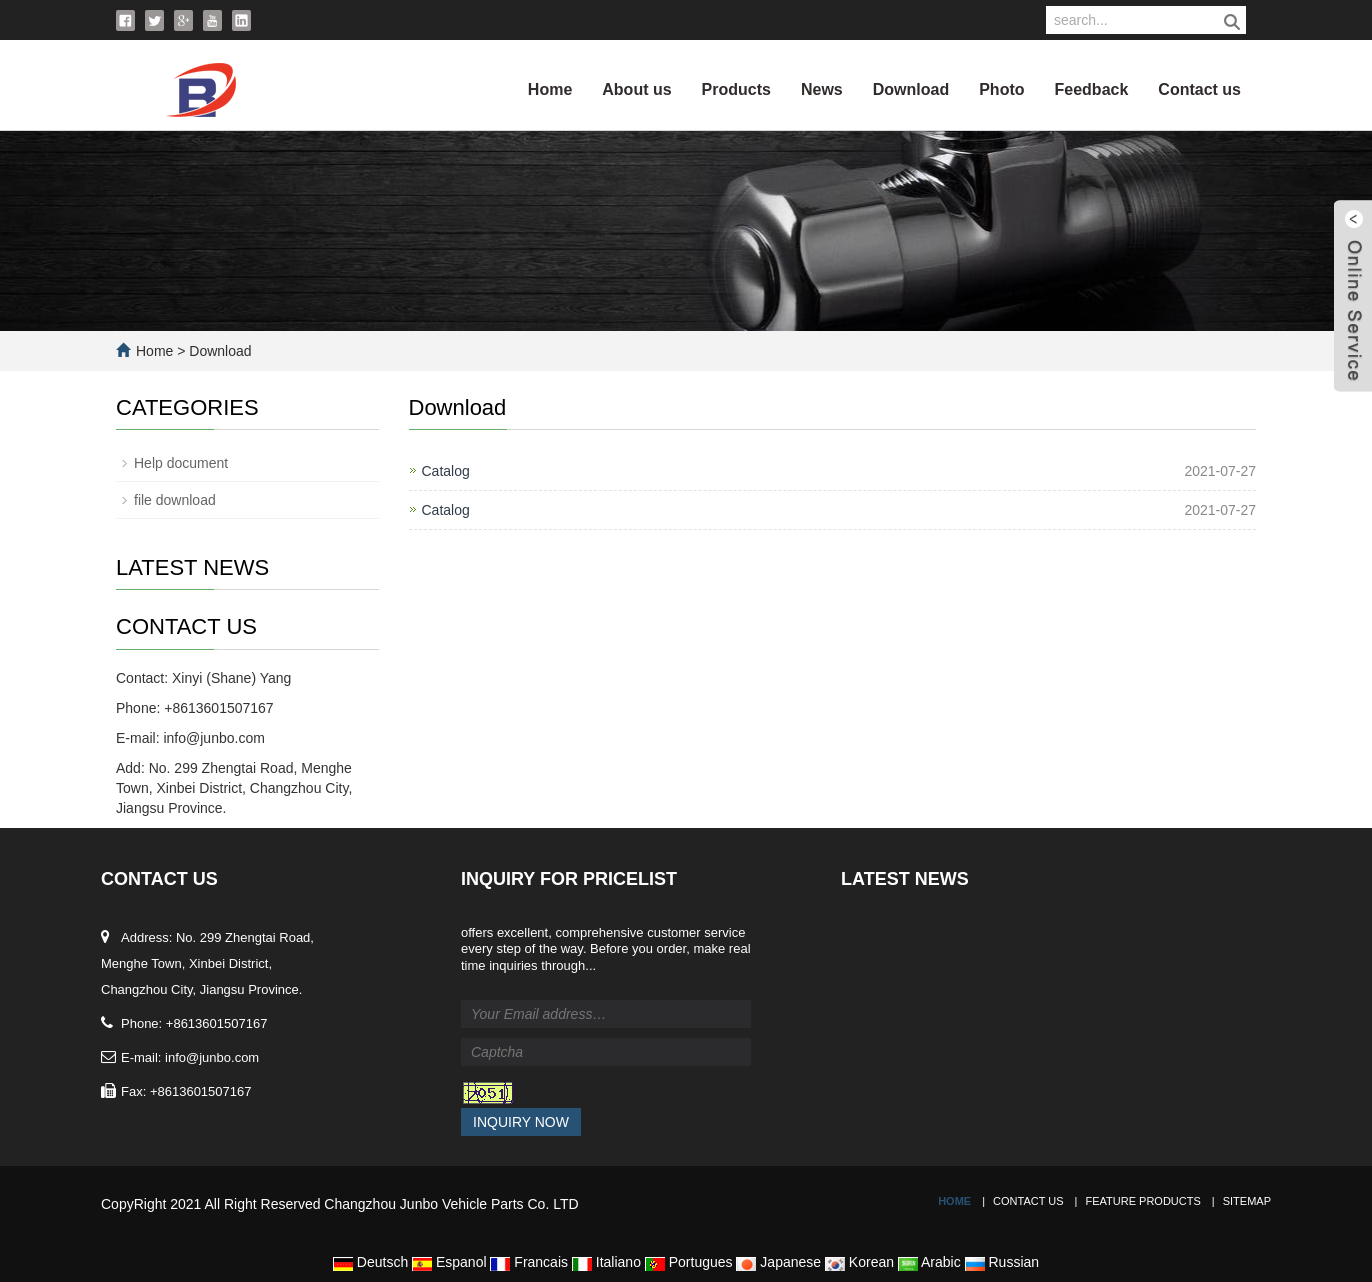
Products (736, 89)
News (822, 89)
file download (175, 500)
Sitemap (1247, 1201)
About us (636, 89)
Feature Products (1142, 1201)
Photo (1001, 89)
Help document (181, 463)
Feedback (1092, 89)
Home (550, 89)
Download (911, 89)
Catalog (446, 471)
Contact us (1199, 89)
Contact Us (1028, 1201)
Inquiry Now (521, 1122)
